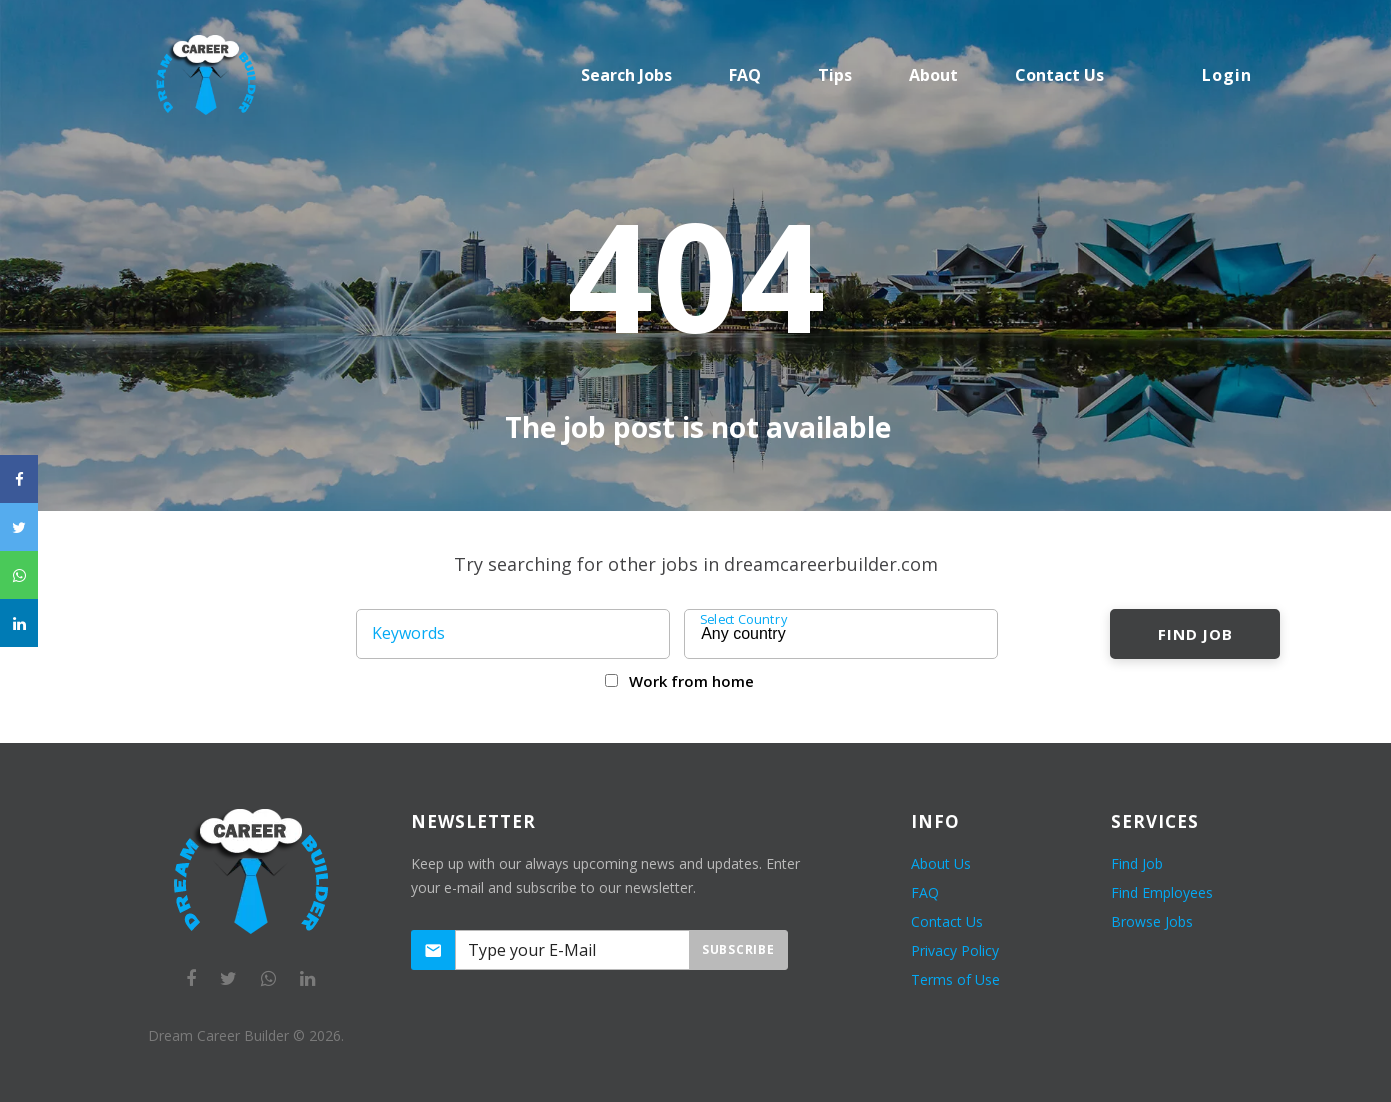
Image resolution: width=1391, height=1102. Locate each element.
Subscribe (738, 949)
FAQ (745, 75)
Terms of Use (955, 979)
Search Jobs (626, 75)
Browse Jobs (1152, 921)
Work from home (691, 681)
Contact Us (947, 921)
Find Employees (1162, 892)
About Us (941, 863)
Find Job (1195, 634)
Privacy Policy (955, 950)
